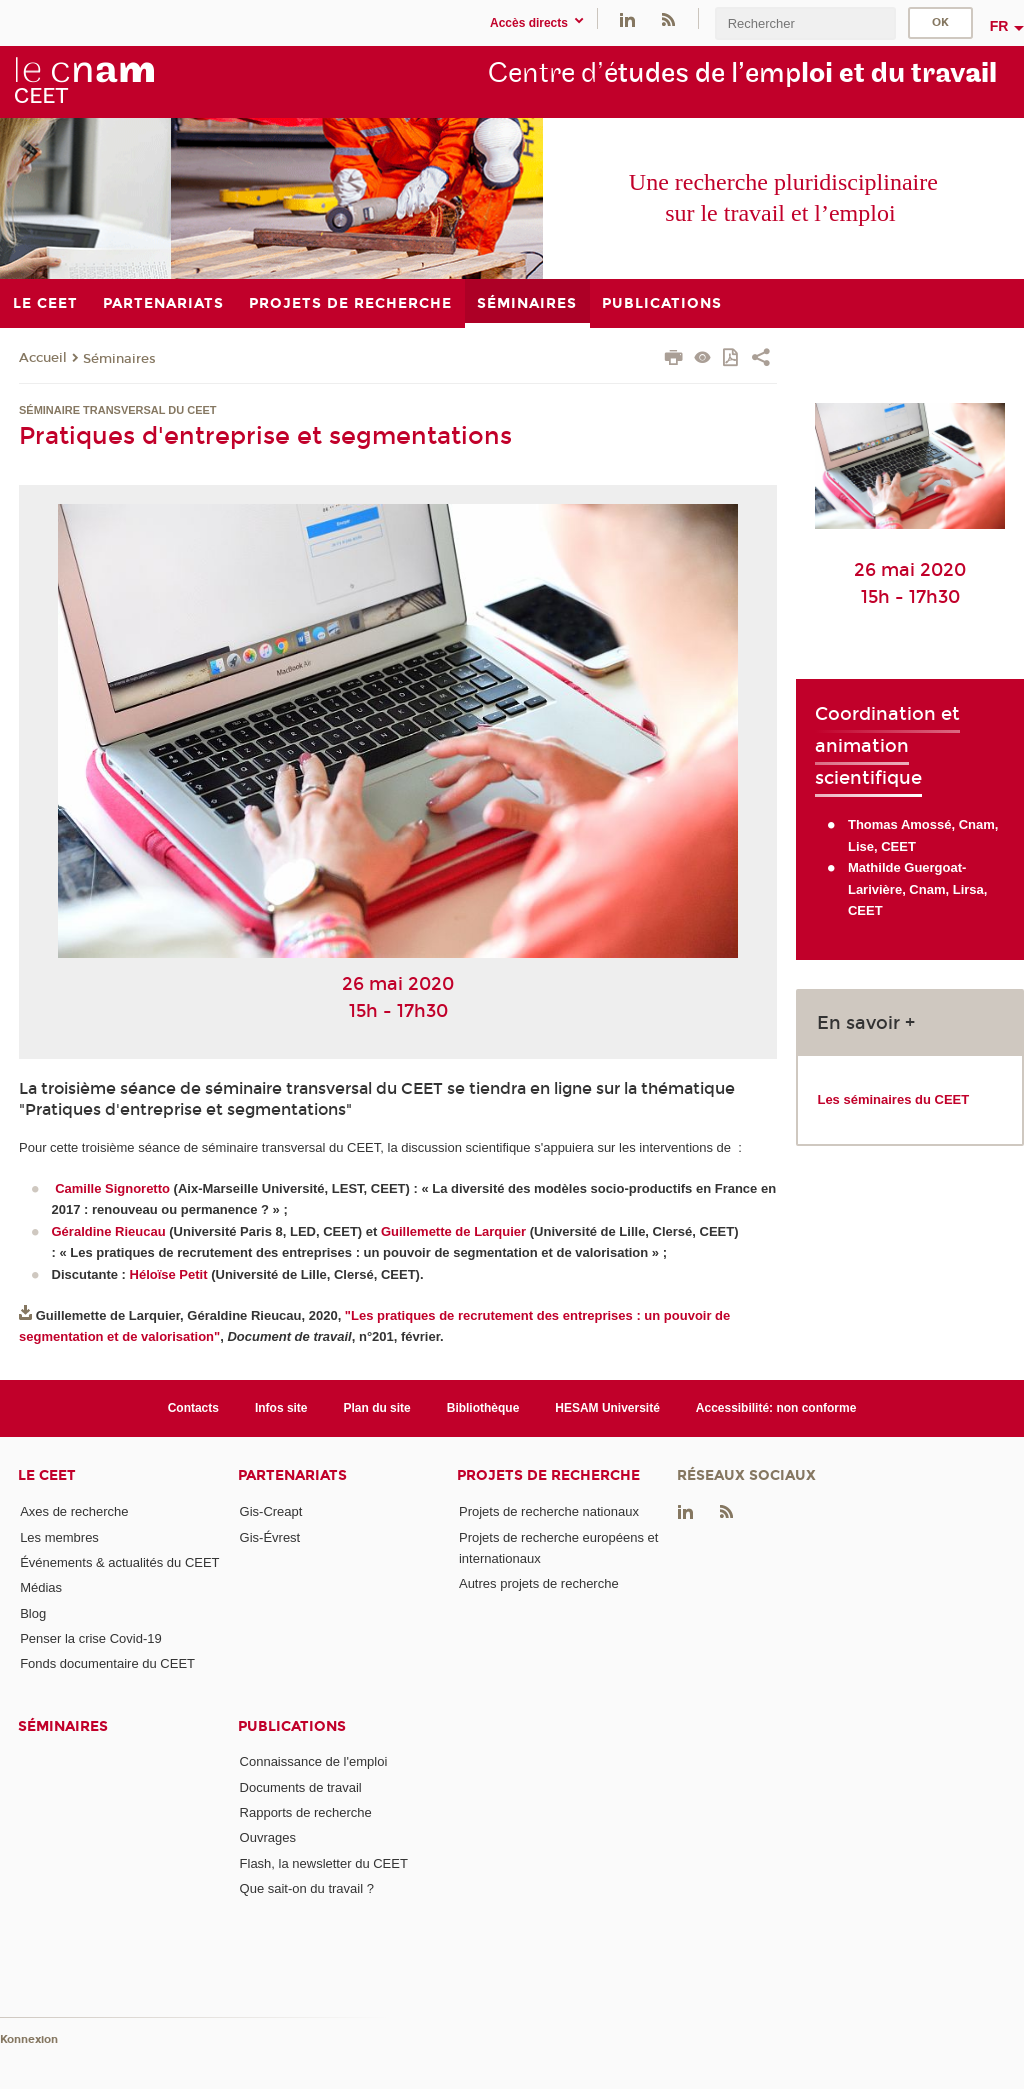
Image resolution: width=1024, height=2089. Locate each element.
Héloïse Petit (169, 1274)
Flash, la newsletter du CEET (324, 1863)
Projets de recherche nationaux (549, 1511)
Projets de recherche (548, 1475)
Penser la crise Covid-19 (91, 1638)
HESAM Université (607, 1408)
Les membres (59, 1537)
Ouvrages (268, 1837)
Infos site (281, 1408)
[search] (805, 23)
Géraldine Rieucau (109, 1231)
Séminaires (119, 359)
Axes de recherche (74, 1511)
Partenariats (292, 1475)
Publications (292, 1726)
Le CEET (47, 1475)
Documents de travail (301, 1787)
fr (999, 26)
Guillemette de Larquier (453, 1231)
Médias (41, 1587)
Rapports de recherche (306, 1812)
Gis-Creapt (271, 1511)
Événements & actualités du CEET (119, 1562)
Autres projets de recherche (539, 1583)
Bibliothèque (483, 1408)
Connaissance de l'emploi (314, 1761)
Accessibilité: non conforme (776, 1408)
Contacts (193, 1408)
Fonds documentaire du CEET (107, 1663)
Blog (33, 1613)
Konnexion (29, 2039)
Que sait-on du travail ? (307, 1888)
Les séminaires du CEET (893, 1099)
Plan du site (377, 1408)
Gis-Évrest (270, 1537)
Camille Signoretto (112, 1188)
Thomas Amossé (900, 824)
